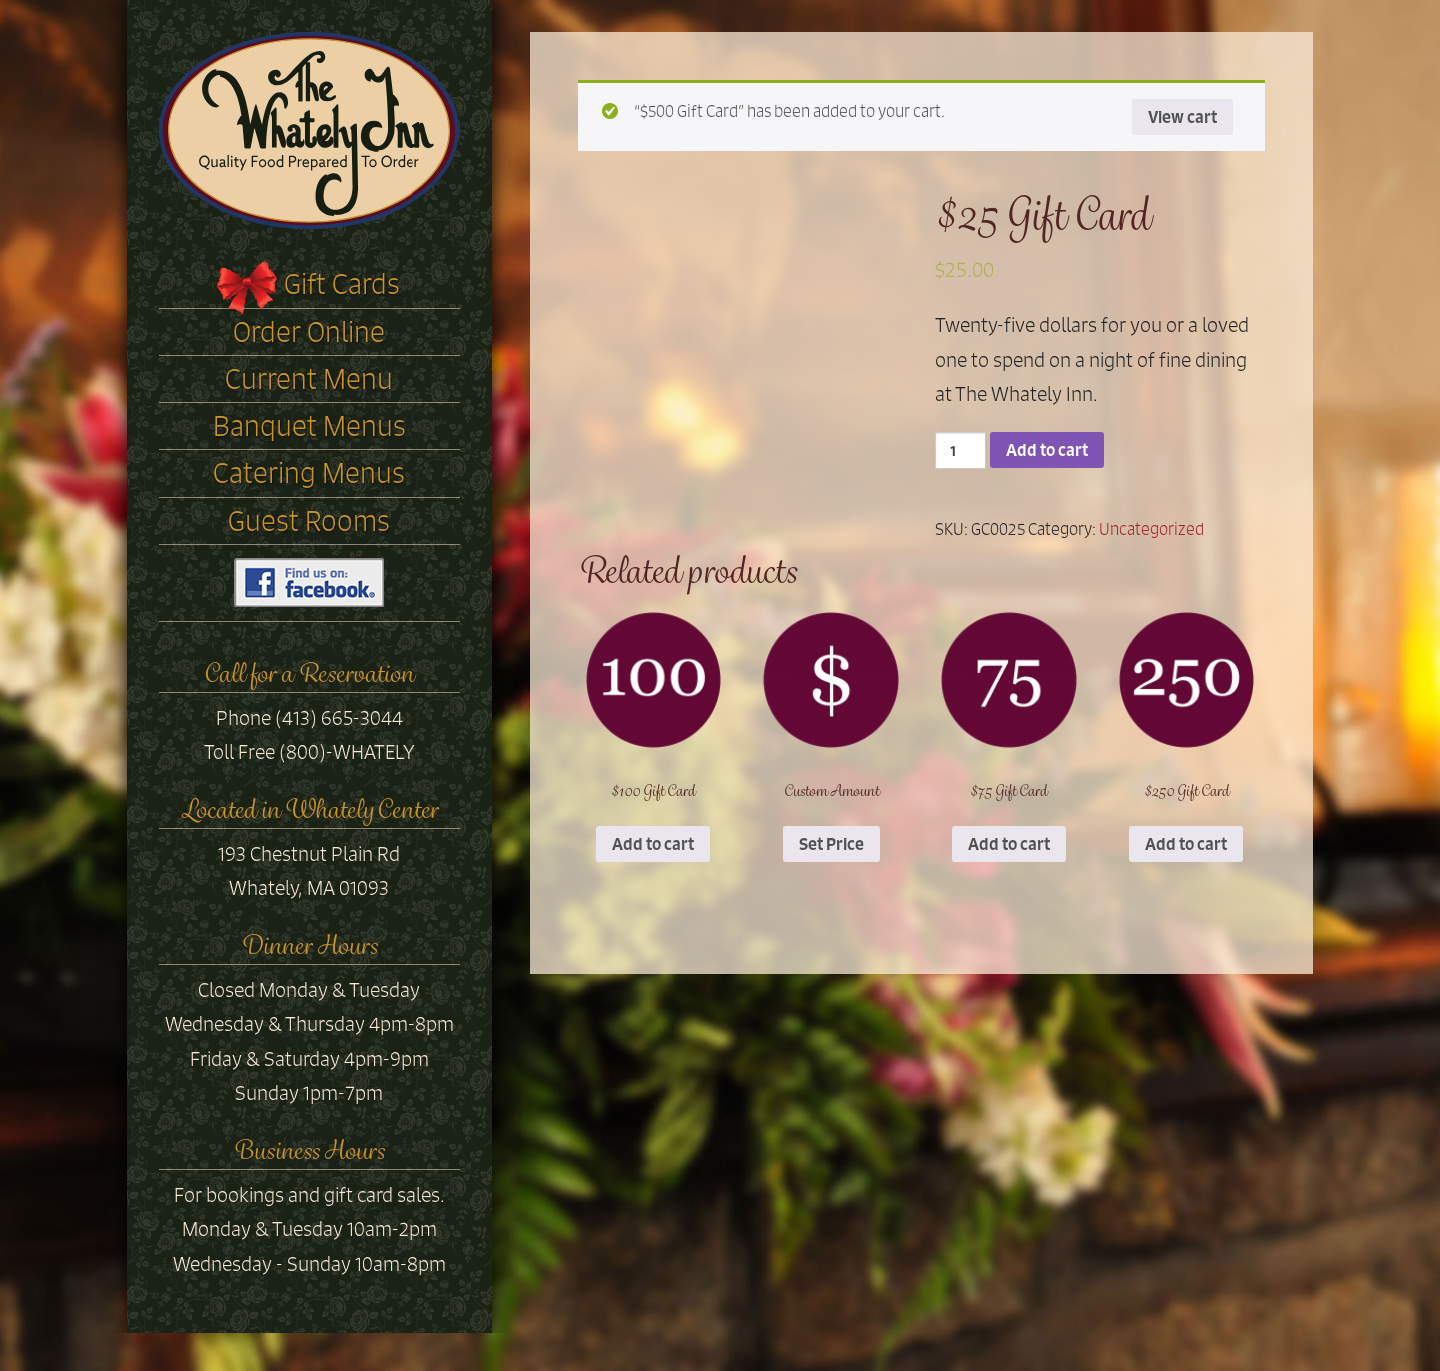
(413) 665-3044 (339, 718)
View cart (1182, 117)
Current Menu (309, 379)
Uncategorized (1151, 529)
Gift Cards (342, 284)
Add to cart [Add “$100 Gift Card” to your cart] (653, 844)
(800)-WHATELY (347, 752)
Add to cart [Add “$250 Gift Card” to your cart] (1186, 844)
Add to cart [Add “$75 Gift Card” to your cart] (1009, 844)
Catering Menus (309, 473)
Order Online (309, 332)
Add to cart (1047, 450)
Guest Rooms (309, 521)
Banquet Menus (309, 426)
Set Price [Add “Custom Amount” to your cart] (831, 844)
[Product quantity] (960, 450)
